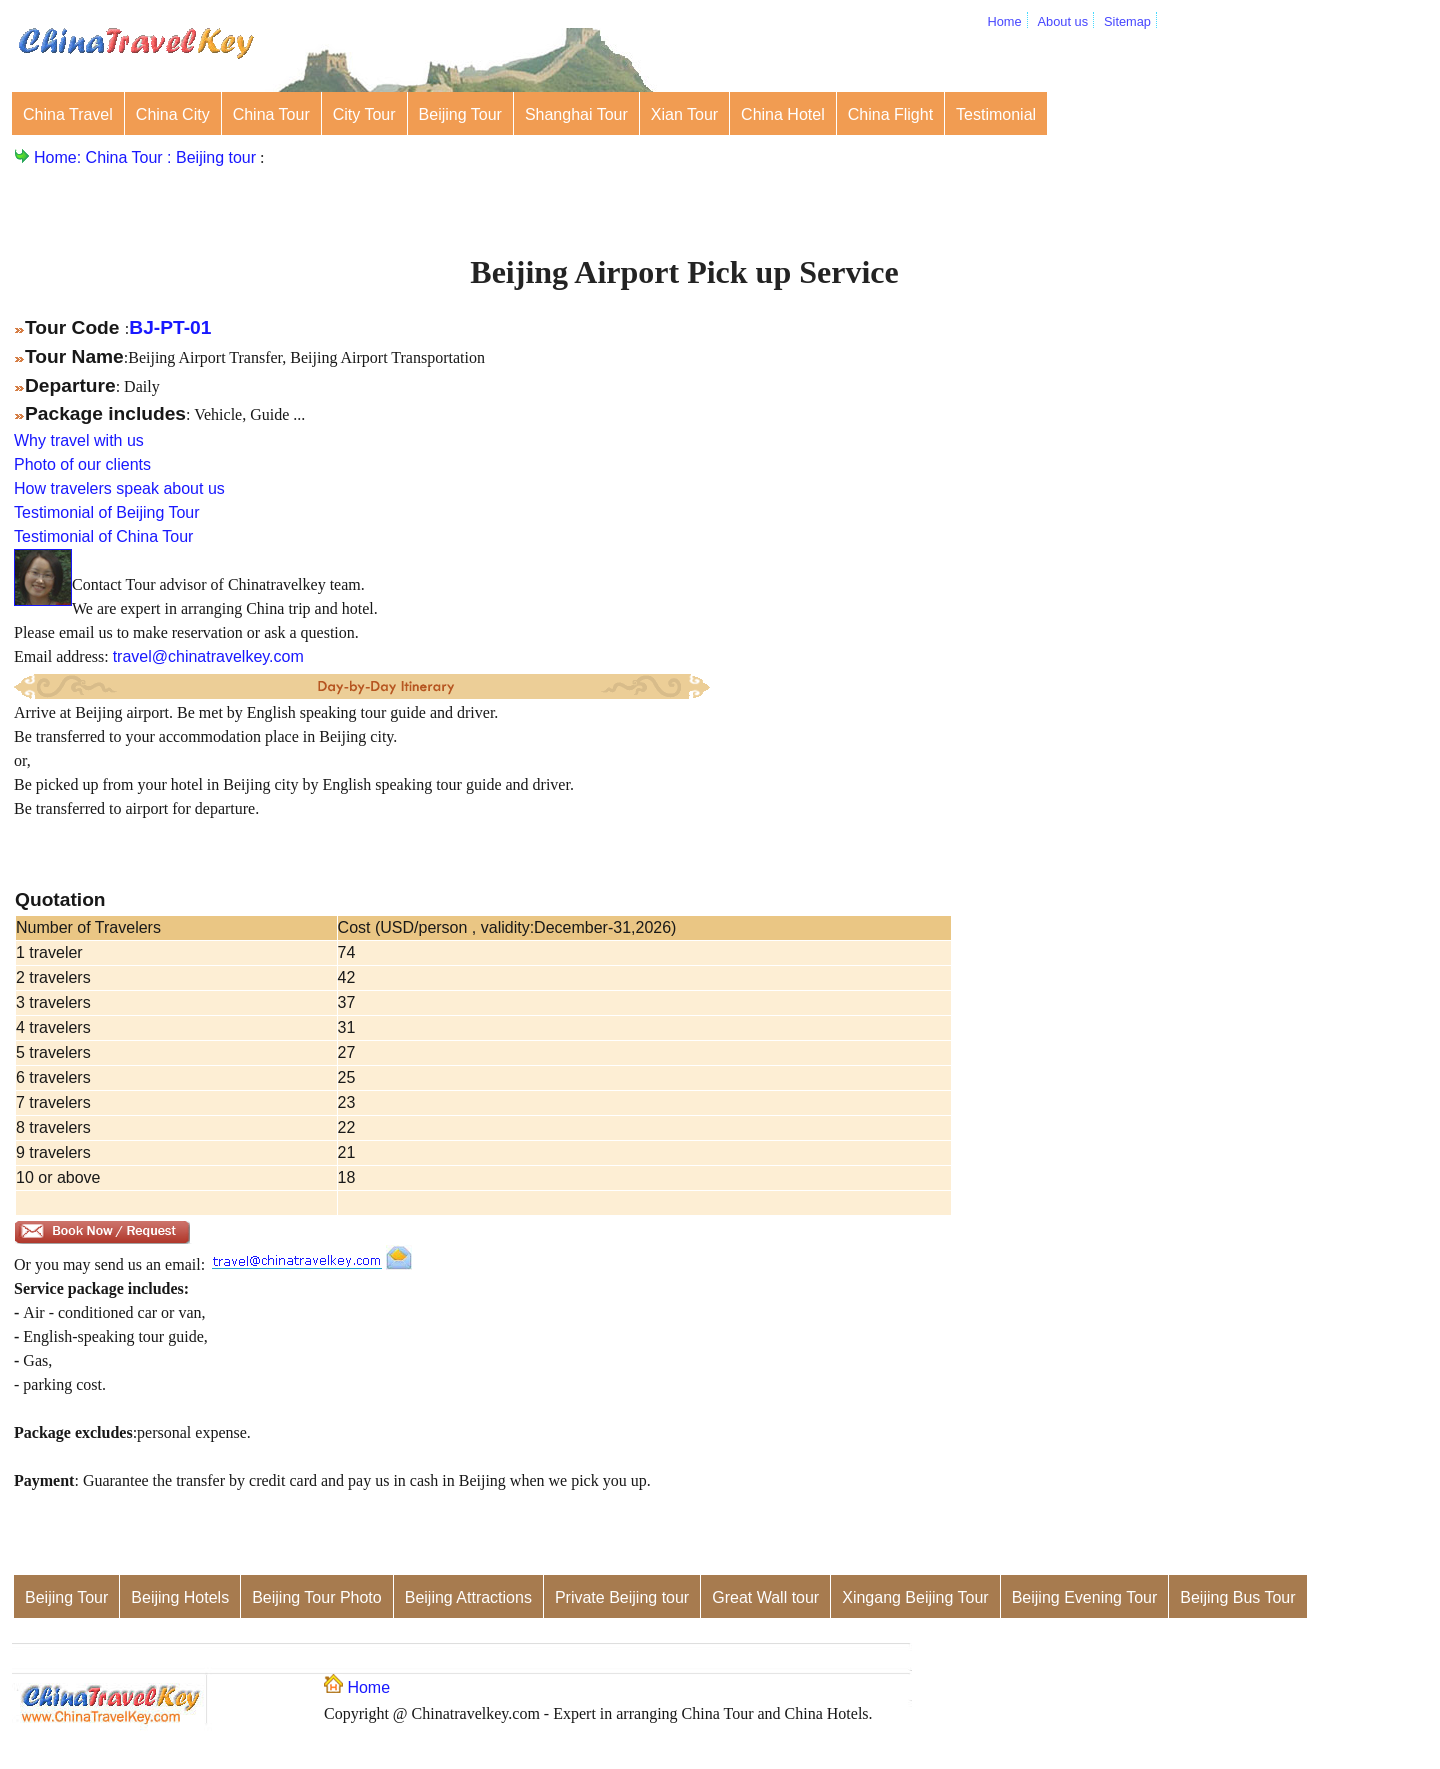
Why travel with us (79, 440)
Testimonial (996, 114)
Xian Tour (684, 114)
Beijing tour (216, 157)
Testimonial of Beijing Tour (107, 512)
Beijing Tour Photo (317, 1597)
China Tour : (131, 157)
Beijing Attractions (468, 1597)
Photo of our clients (82, 464)
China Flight (890, 114)
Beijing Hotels (180, 1597)
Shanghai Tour (576, 114)
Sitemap (1127, 21)
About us (1063, 21)
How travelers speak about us (119, 488)
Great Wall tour (765, 1597)
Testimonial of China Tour (103, 536)
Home (1004, 21)
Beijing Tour (460, 114)
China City (173, 114)
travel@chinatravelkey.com (208, 656)
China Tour (271, 114)
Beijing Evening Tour (1085, 1597)
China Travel (68, 114)
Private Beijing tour (622, 1597)
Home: (60, 157)
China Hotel (783, 114)
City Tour (364, 114)
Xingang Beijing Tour (915, 1597)
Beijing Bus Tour (1237, 1597)
